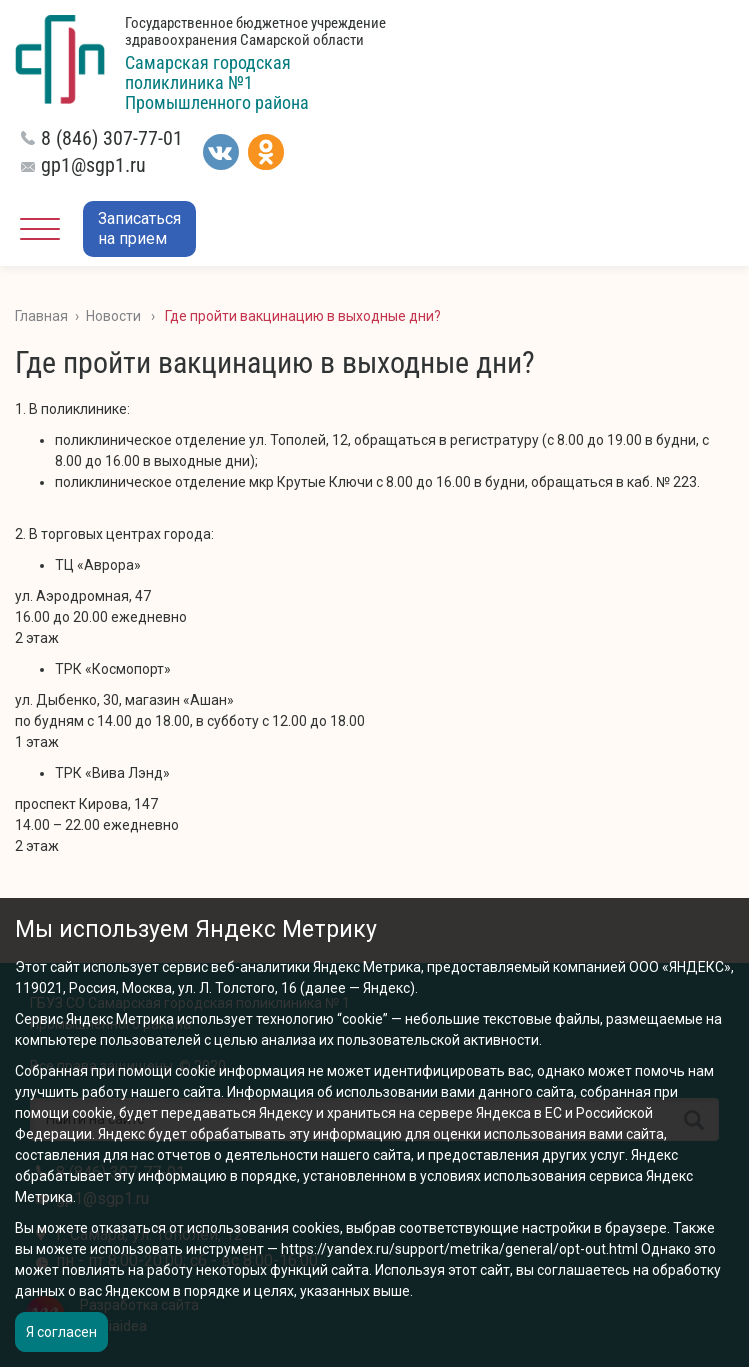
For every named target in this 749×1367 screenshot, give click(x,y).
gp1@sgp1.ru (93, 165)
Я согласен (61, 1332)
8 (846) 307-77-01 (112, 138)
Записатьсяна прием (139, 228)
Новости (113, 316)
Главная (41, 316)
